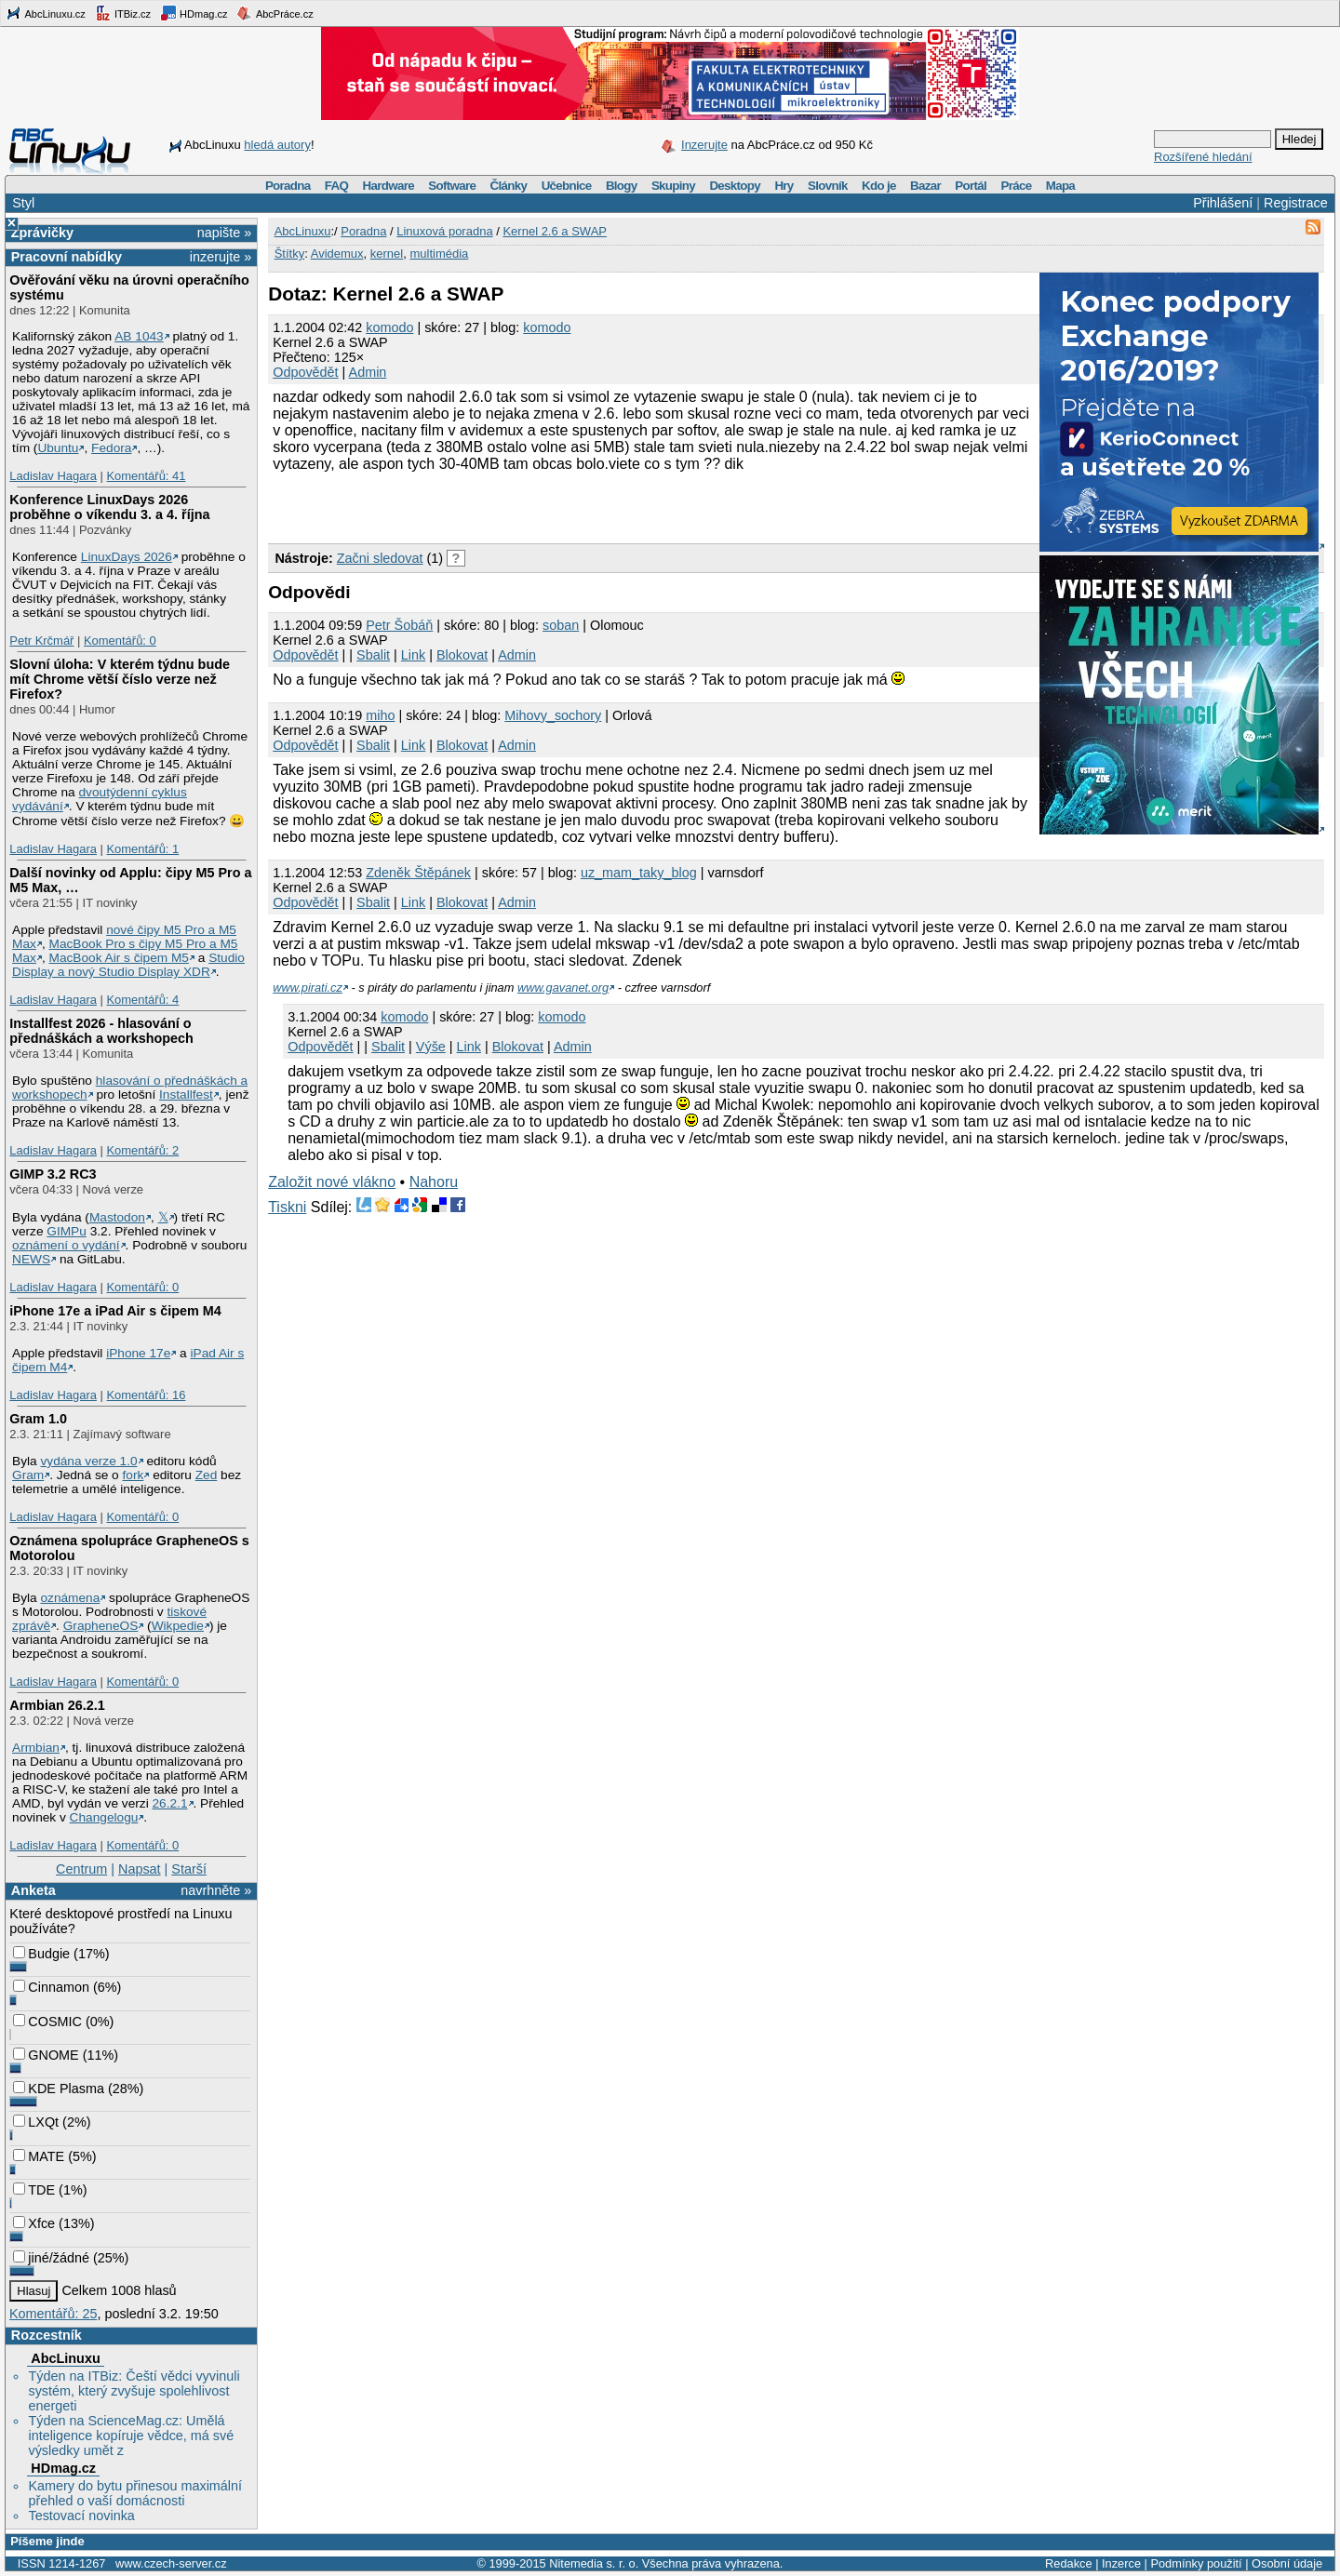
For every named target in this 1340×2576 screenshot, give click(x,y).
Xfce (34, 2223)
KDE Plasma (58, 2088)
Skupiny (673, 186)
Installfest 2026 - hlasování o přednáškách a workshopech (101, 1031)
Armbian (36, 1748)
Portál (970, 186)
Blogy (621, 186)
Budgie (41, 1953)
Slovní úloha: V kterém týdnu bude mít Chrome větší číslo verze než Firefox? (119, 679)
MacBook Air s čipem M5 (119, 958)
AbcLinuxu (65, 2358)
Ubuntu (57, 448)
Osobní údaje (1287, 2563)
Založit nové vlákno (331, 1182)
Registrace (1296, 202)
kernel (386, 253)
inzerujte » (220, 256)
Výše (431, 1046)
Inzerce (1121, 2563)
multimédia (438, 253)
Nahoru (433, 1182)
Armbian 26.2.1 (56, 1705)
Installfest (186, 1094)
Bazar (925, 186)
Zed (206, 1475)
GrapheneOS (101, 1626)
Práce (1015, 186)
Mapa (1060, 186)
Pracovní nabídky (66, 256)
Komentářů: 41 (145, 476)
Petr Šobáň (399, 625)
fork (133, 1475)
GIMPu (67, 1231)
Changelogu (104, 1817)
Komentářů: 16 (145, 1395)
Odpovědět (305, 372)
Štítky (290, 253)
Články (509, 186)
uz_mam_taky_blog (639, 872)
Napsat (139, 1869)
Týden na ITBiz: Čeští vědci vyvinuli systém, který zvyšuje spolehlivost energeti (133, 2391)
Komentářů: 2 (142, 1150)
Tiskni (287, 1207)
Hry (783, 186)
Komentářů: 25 (53, 2313)
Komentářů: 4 (142, 1000)
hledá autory (277, 145)
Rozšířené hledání (1203, 157)
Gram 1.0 (38, 1418)
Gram (28, 1475)
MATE (38, 2156)
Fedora (111, 448)
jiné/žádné (51, 2257)
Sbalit (373, 654)
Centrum (81, 1869)
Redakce (1068, 2563)
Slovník (828, 186)
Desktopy (734, 186)
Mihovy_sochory (552, 715)
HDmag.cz (193, 13)
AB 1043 (138, 336)
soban (561, 625)
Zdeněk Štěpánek (418, 872)
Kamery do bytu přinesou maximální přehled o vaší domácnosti (135, 2493)
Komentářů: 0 (120, 640)
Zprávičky (42, 232)
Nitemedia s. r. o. (593, 2563)
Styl (23, 202)
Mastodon (117, 1217)
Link (413, 654)
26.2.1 (169, 1803)
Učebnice (567, 186)
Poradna (288, 186)
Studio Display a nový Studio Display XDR (128, 965)
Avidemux (337, 253)
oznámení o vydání (66, 1245)
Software (452, 186)
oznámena (70, 1598)
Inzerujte (704, 145)
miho (380, 715)
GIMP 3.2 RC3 (52, 1174)
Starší (189, 1869)
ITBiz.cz (123, 13)
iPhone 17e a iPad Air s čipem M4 (115, 1310)
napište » (224, 232)
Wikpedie (178, 1626)
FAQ (336, 186)
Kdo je (879, 186)
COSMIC (47, 2021)
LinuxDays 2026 (126, 557)
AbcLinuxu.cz (46, 13)
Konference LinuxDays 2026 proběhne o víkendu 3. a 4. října (109, 507)
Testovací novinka (81, 2515)
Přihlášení (1223, 202)
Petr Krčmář (41, 640)
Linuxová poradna (444, 231)
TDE (34, 2189)
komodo (389, 327)
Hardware (388, 186)
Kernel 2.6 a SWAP (554, 231)
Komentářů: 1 (142, 849)
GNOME (45, 2055)
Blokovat (462, 654)
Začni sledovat (380, 558)
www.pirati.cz (307, 987)
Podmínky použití (1195, 2563)
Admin (368, 372)
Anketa (33, 1890)
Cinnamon (51, 1987)
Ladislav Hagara (53, 476)
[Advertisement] (486, 505)
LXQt (36, 2122)
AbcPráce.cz (274, 13)
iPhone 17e (138, 1353)
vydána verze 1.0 (88, 1461)
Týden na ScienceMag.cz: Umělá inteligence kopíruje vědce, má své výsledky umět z (131, 2435)
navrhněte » (216, 1890)
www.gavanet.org (563, 987)
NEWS (31, 1259)
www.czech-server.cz (170, 2563)
